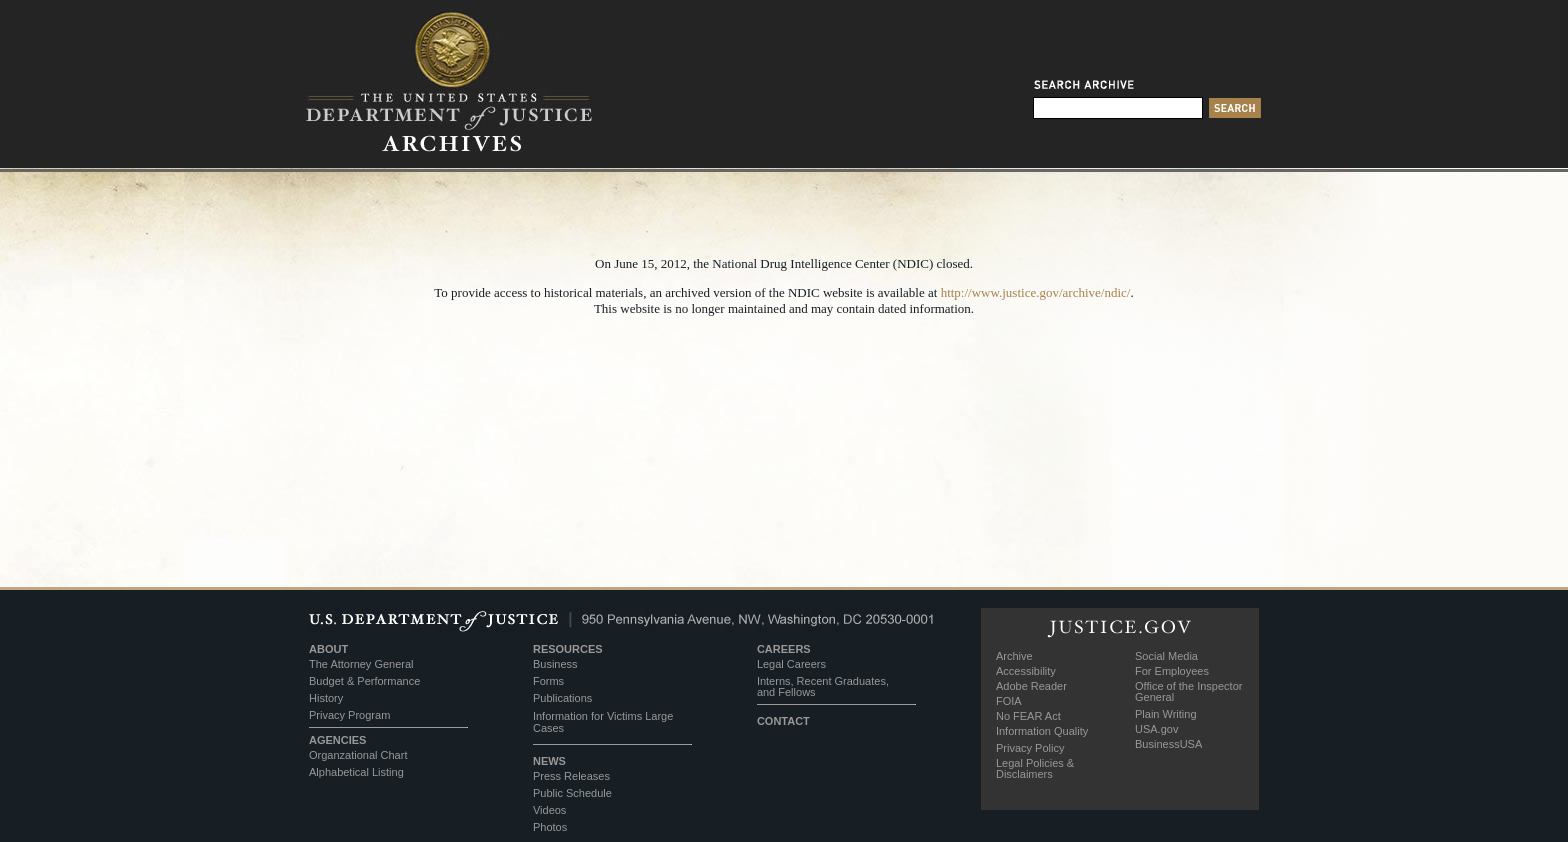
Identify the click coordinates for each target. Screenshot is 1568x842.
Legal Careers (791, 664)
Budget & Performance (364, 681)
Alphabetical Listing (356, 772)
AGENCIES (337, 740)
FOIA (1009, 701)
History (326, 698)
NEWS (549, 761)
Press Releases (571, 776)
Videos (549, 810)
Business (555, 664)
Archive (1014, 656)
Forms (548, 681)
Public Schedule (572, 793)
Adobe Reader (1031, 686)
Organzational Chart (358, 755)
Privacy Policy (1030, 748)
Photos (550, 827)
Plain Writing (1166, 714)
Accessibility (1026, 671)
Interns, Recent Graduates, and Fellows (823, 686)
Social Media (1166, 656)
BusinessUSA (1168, 744)
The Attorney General (361, 664)
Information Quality (1042, 731)
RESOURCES (568, 649)
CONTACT (783, 721)
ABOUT (328, 649)
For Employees (1172, 671)
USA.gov (1156, 729)
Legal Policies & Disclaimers (1035, 768)
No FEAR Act (1028, 716)
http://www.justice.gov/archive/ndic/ (1036, 292)
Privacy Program (349, 715)
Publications (562, 698)
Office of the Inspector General (1188, 691)
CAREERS (784, 649)
